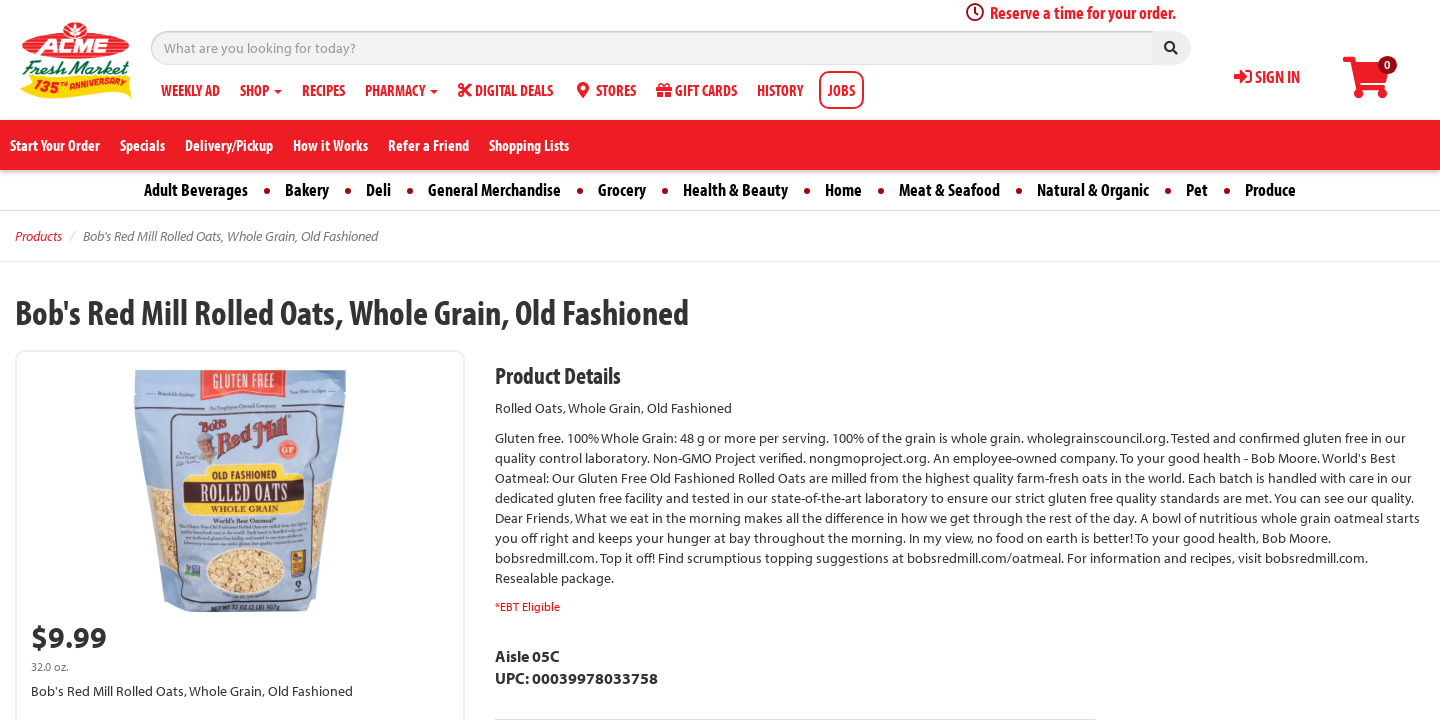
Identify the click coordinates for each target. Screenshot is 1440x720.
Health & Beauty (735, 189)
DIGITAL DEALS (505, 90)
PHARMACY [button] (401, 90)
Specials (142, 145)
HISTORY (780, 90)
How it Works (330, 145)
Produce (1270, 189)
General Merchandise (494, 189)
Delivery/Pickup (229, 145)
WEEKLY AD (190, 90)
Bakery (307, 189)
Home (843, 189)
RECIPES (323, 90)
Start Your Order (55, 145)
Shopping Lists (529, 145)
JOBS (841, 90)
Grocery (622, 189)
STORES (604, 90)
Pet (1197, 189)
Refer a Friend (428, 145)
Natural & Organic (1093, 189)
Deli (378, 189)
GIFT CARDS (696, 90)
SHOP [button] (261, 90)
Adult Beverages (196, 189)
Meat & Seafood (949, 189)
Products (38, 236)
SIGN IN (1267, 76)
